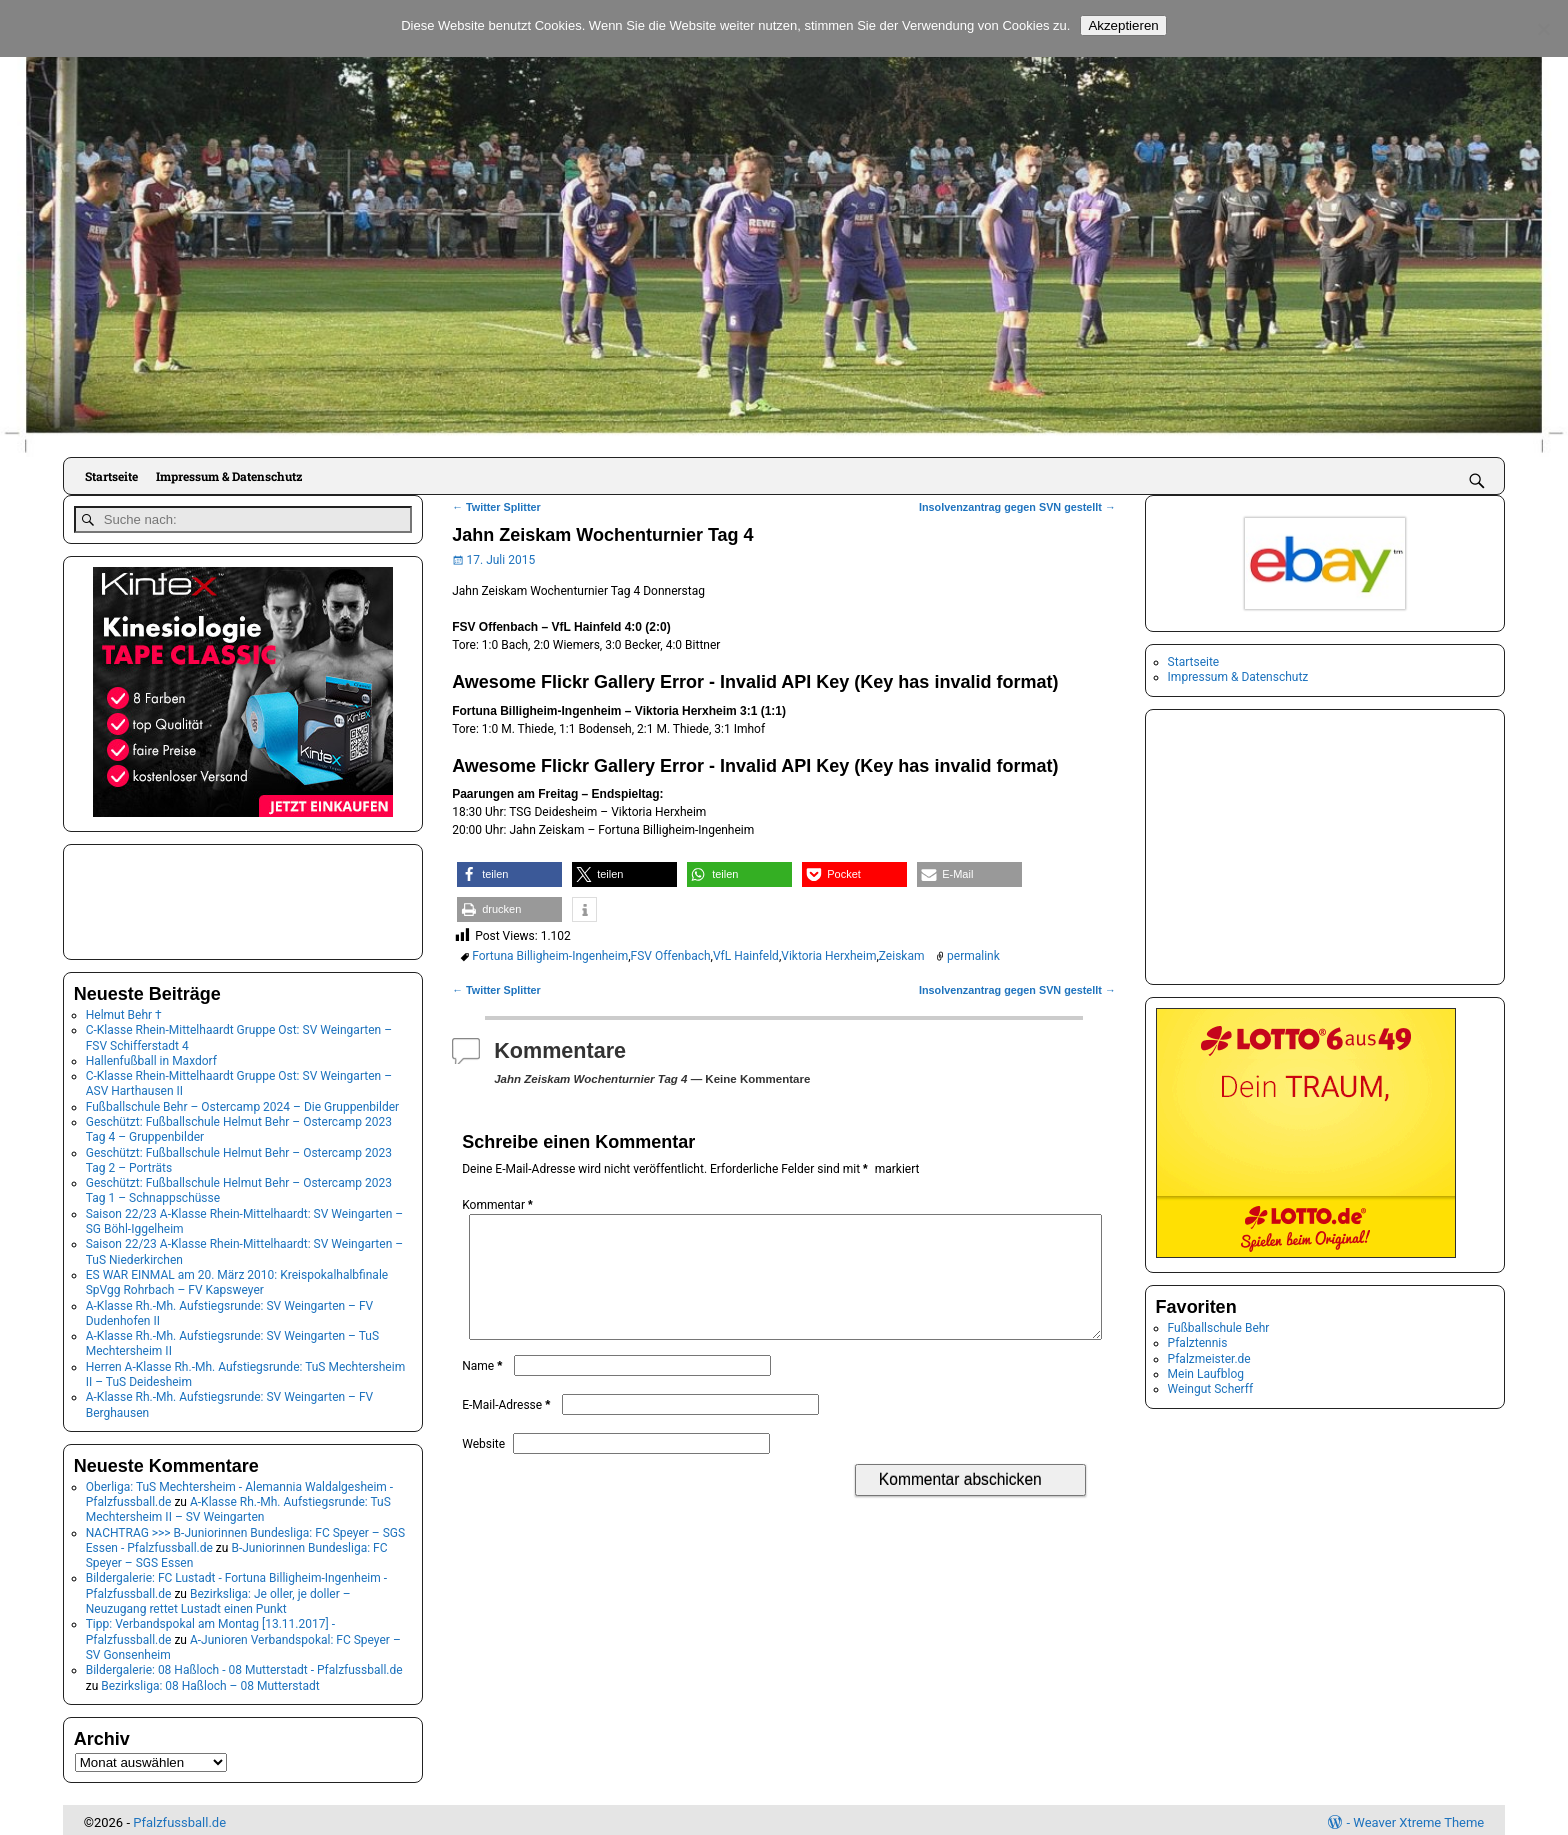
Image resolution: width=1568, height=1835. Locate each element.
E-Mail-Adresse (508, 1429)
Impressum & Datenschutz (229, 476)
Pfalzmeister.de (1209, 1359)
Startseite (111, 476)
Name (484, 1390)
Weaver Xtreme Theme (1418, 1817)
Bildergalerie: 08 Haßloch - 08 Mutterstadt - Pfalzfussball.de (244, 1666)
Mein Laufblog (1206, 1374)
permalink (973, 956)
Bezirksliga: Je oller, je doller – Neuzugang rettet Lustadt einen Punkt (218, 1596)
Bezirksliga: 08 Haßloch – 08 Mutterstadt (210, 1681)
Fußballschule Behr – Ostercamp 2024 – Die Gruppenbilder (242, 1102)
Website (483, 1468)
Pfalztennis (1198, 1343)
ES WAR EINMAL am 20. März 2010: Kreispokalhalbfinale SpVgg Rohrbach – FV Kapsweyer (237, 1277)
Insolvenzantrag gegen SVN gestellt (1017, 507)
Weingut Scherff (1211, 1389)
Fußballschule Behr (1219, 1328)
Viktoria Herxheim (828, 956)
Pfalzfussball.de (179, 1817)
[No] (1543, 29)
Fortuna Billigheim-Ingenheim (550, 956)
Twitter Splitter (496, 507)
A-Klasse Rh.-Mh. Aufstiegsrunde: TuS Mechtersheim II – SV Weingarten (238, 1504)
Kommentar (499, 1205)
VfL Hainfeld (746, 956)
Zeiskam (902, 956)
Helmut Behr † (124, 1010)
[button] (509, 874)
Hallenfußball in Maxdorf (151, 1056)
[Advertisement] (174, 895)
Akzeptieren (1123, 25)
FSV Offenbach (671, 956)
